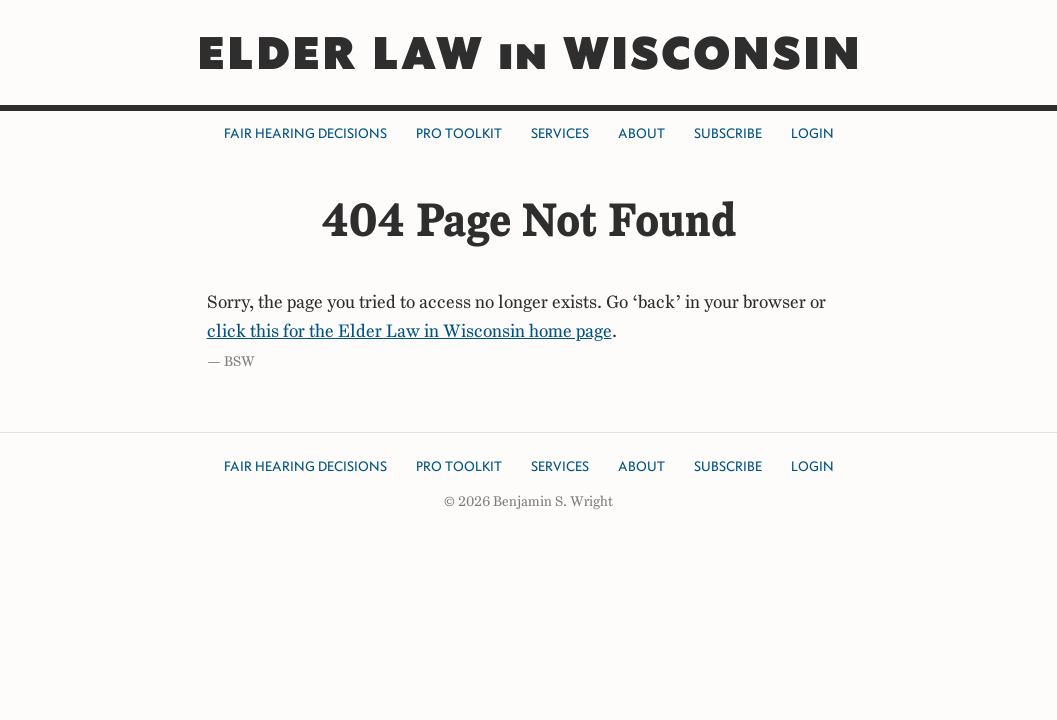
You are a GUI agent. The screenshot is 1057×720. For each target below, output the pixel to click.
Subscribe (728, 133)
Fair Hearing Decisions (305, 133)
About (641, 133)
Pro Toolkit (459, 133)
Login (812, 133)
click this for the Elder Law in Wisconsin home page (409, 331)
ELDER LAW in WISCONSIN (528, 52)
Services (560, 133)
